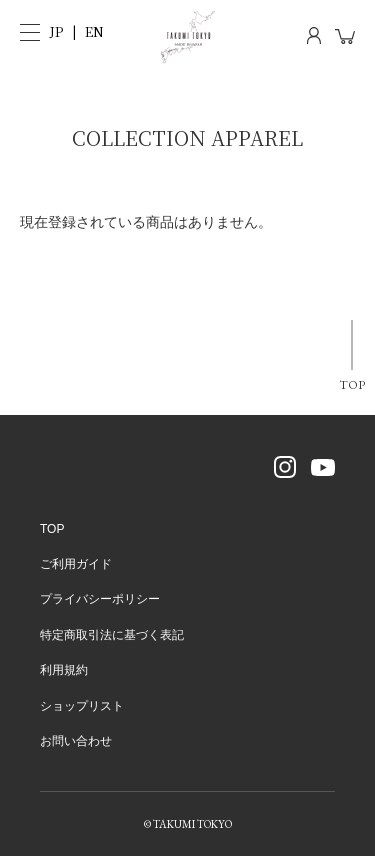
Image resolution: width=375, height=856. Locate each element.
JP (56, 31)
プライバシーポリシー (100, 599)
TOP (352, 385)
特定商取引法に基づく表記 (112, 635)
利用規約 (64, 670)
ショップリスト (82, 706)
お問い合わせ (76, 741)
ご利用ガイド (76, 564)
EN (94, 31)
